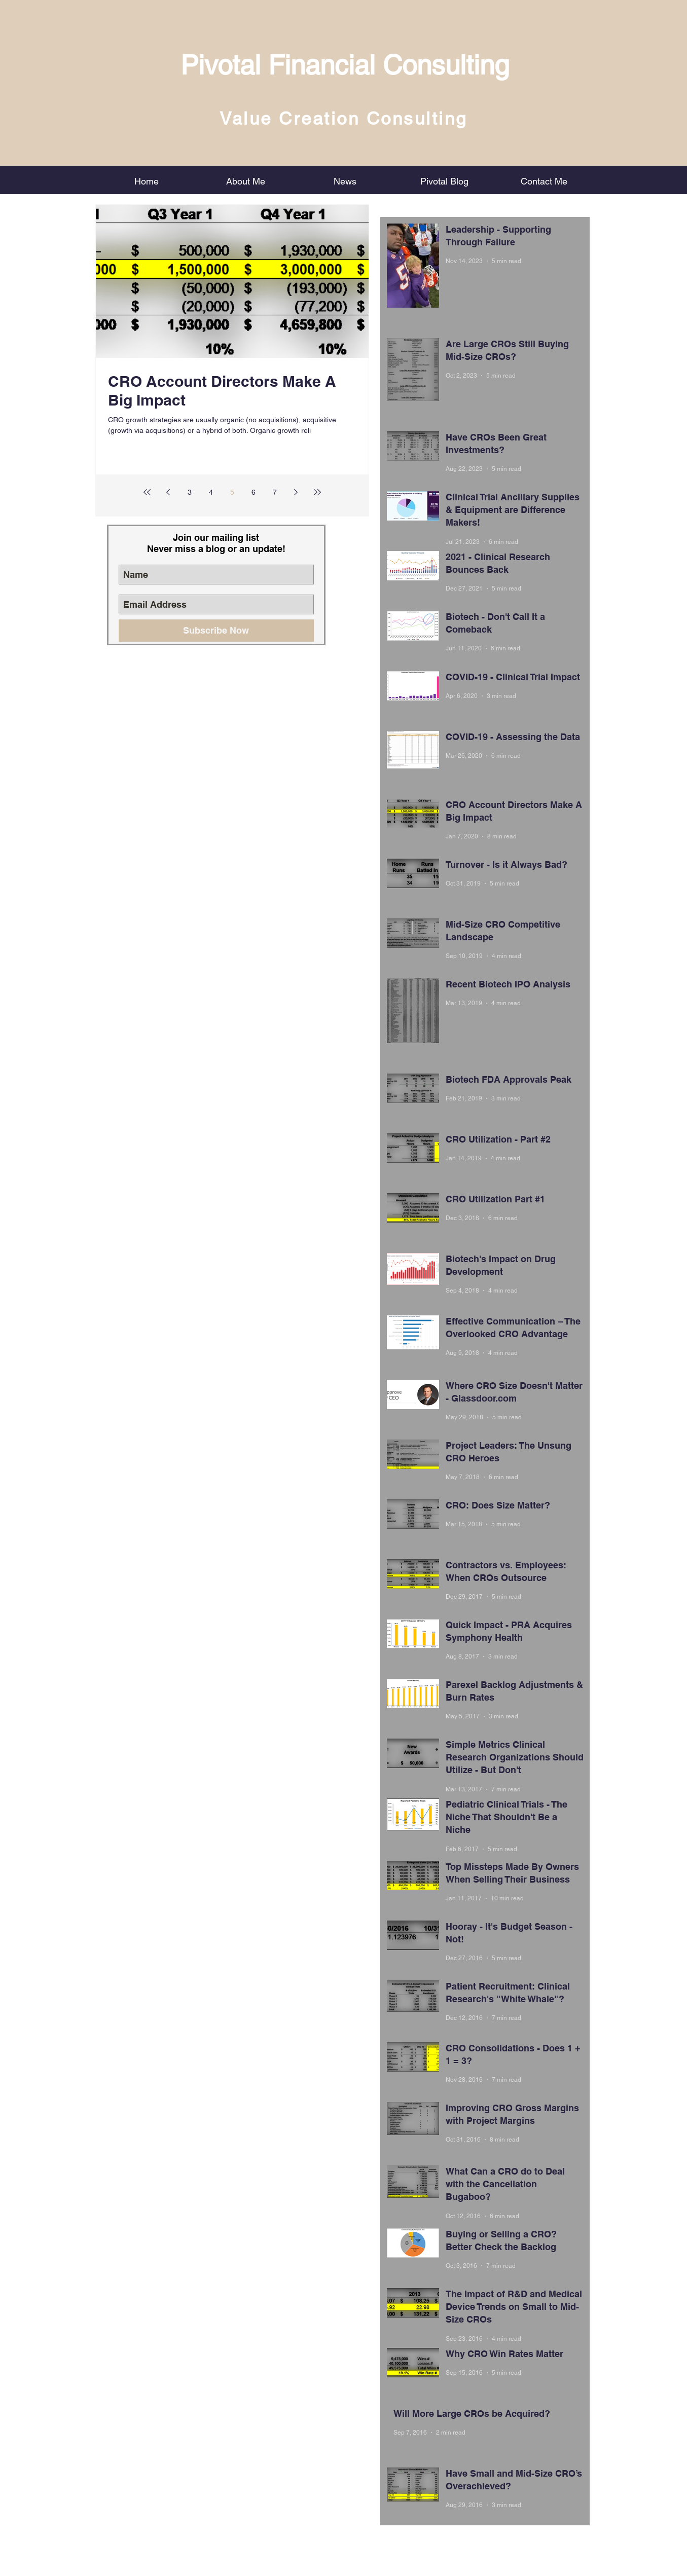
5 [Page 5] (232, 492)
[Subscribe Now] (216, 630)
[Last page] (317, 492)
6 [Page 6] (253, 492)
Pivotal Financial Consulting (344, 65)
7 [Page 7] (275, 492)
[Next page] (296, 492)
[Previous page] (168, 492)
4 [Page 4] (211, 492)
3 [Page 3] (190, 492)
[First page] (147, 492)
